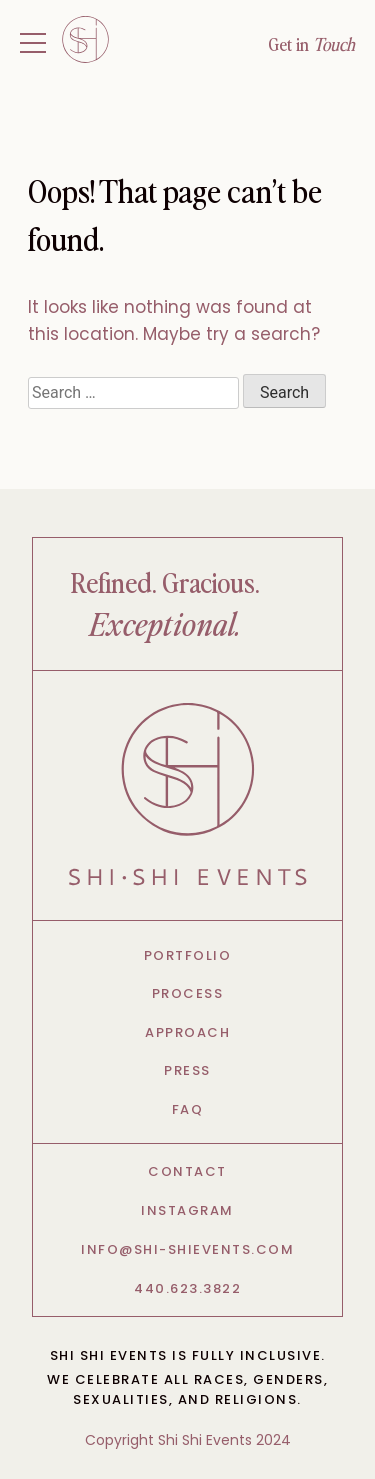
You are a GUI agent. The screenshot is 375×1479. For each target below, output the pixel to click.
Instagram (187, 1210)
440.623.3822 (187, 1288)
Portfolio (188, 955)
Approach (187, 1032)
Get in (311, 43)
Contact (187, 1171)
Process (188, 993)
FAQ (188, 1109)
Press (187, 1070)
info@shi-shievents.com (187, 1249)
